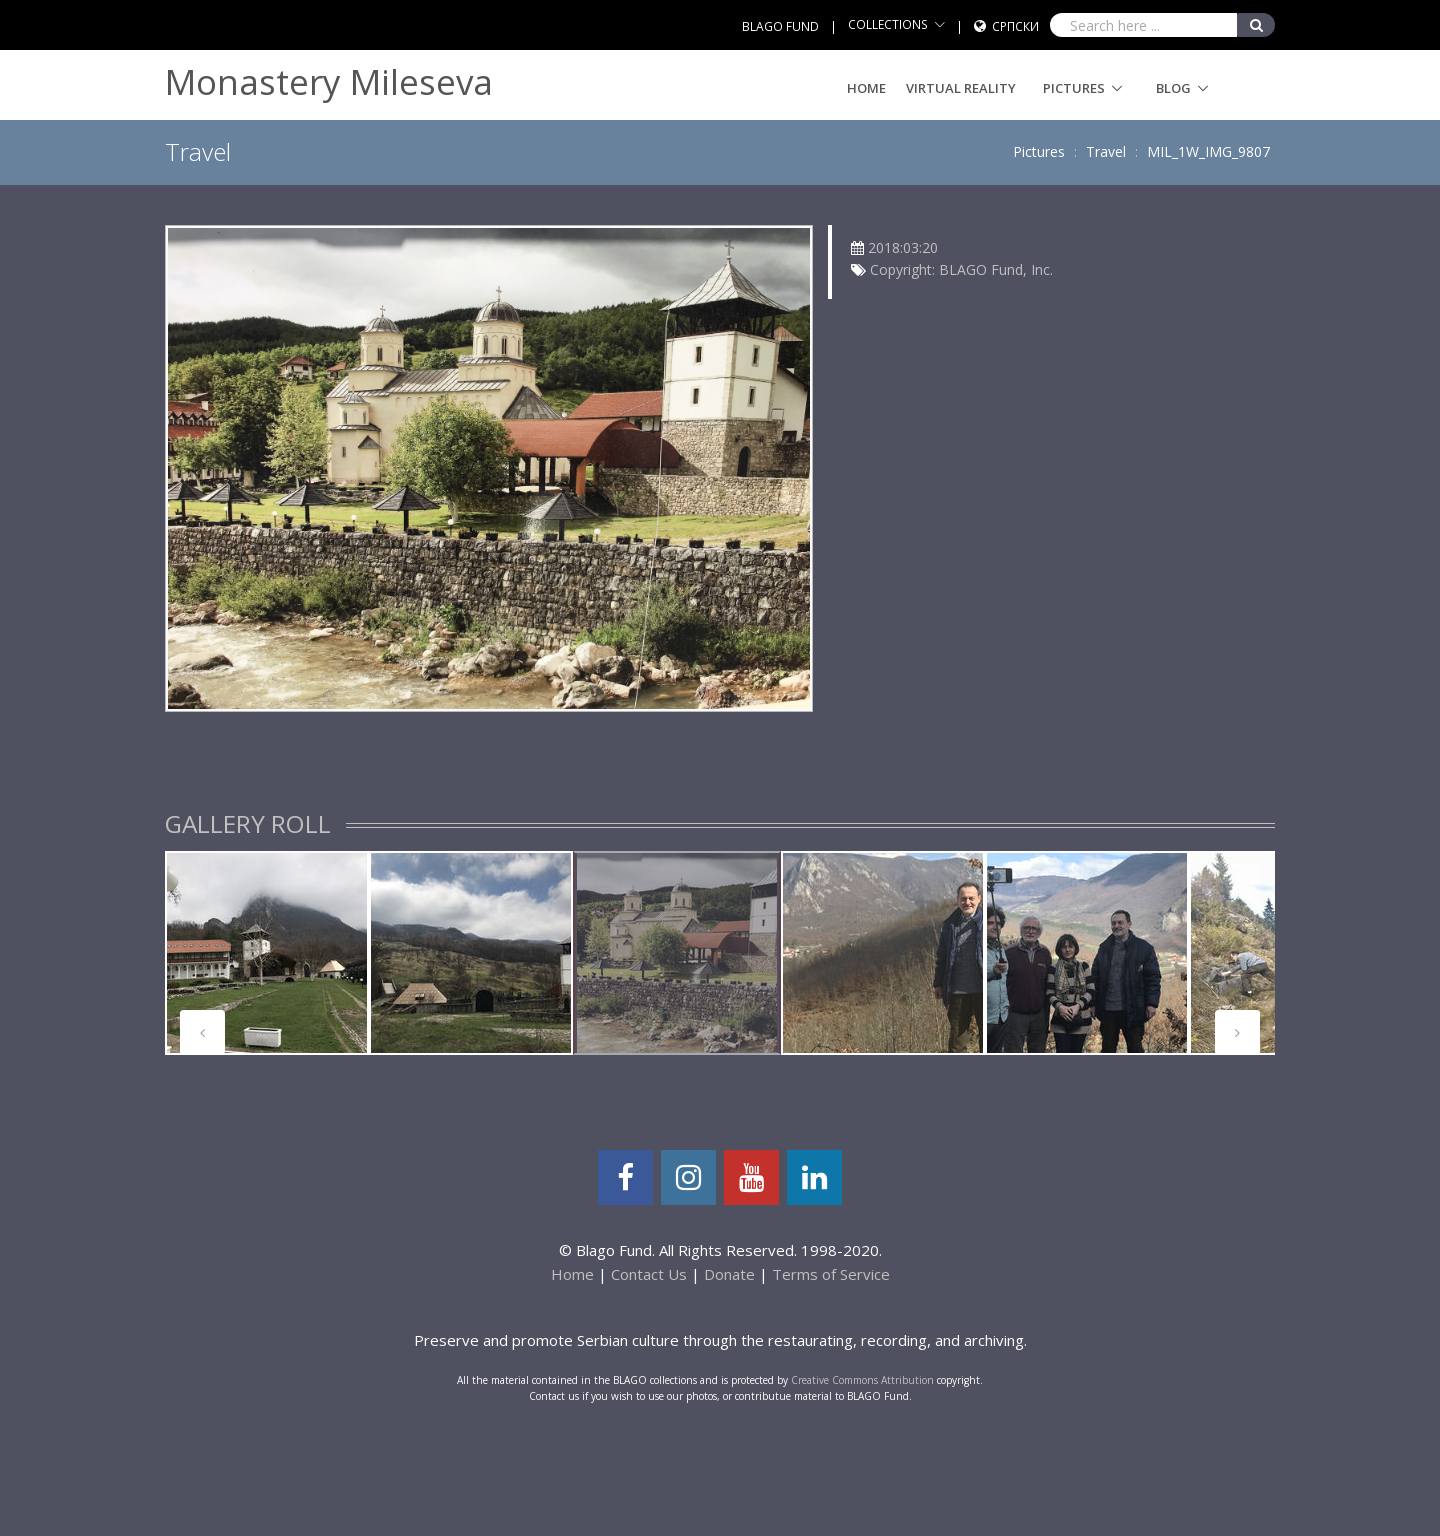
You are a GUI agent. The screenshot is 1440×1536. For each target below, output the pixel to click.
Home (866, 88)
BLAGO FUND (780, 26)
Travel (1106, 151)
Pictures (1074, 88)
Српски (1015, 26)
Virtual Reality (961, 88)
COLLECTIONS (888, 24)
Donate (729, 1274)
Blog (1173, 88)
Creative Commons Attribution (862, 1380)
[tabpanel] (267, 953)
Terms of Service (831, 1274)
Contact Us (649, 1274)
